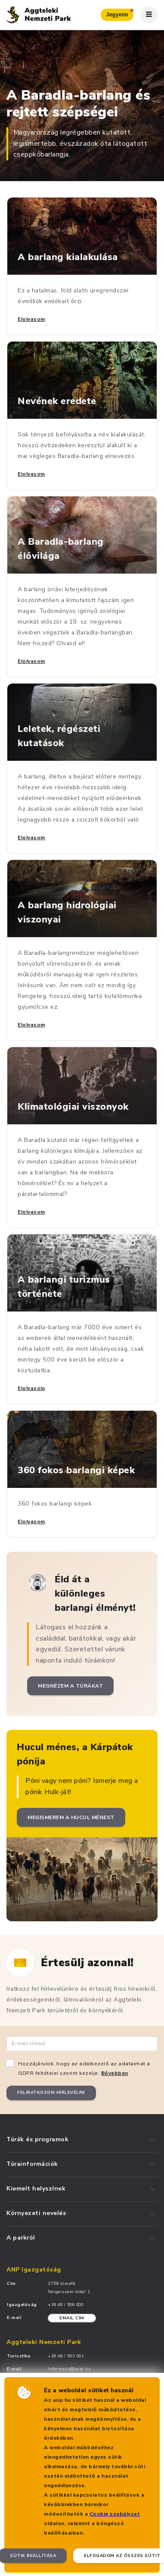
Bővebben (114, 2073)
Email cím (71, 2318)
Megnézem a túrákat (70, 1685)
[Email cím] (82, 2043)
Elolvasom (31, 319)
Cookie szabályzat (115, 2513)
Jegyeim (119, 13)
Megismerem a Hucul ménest (71, 1817)
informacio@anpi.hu (69, 2369)
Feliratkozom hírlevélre (51, 2093)
